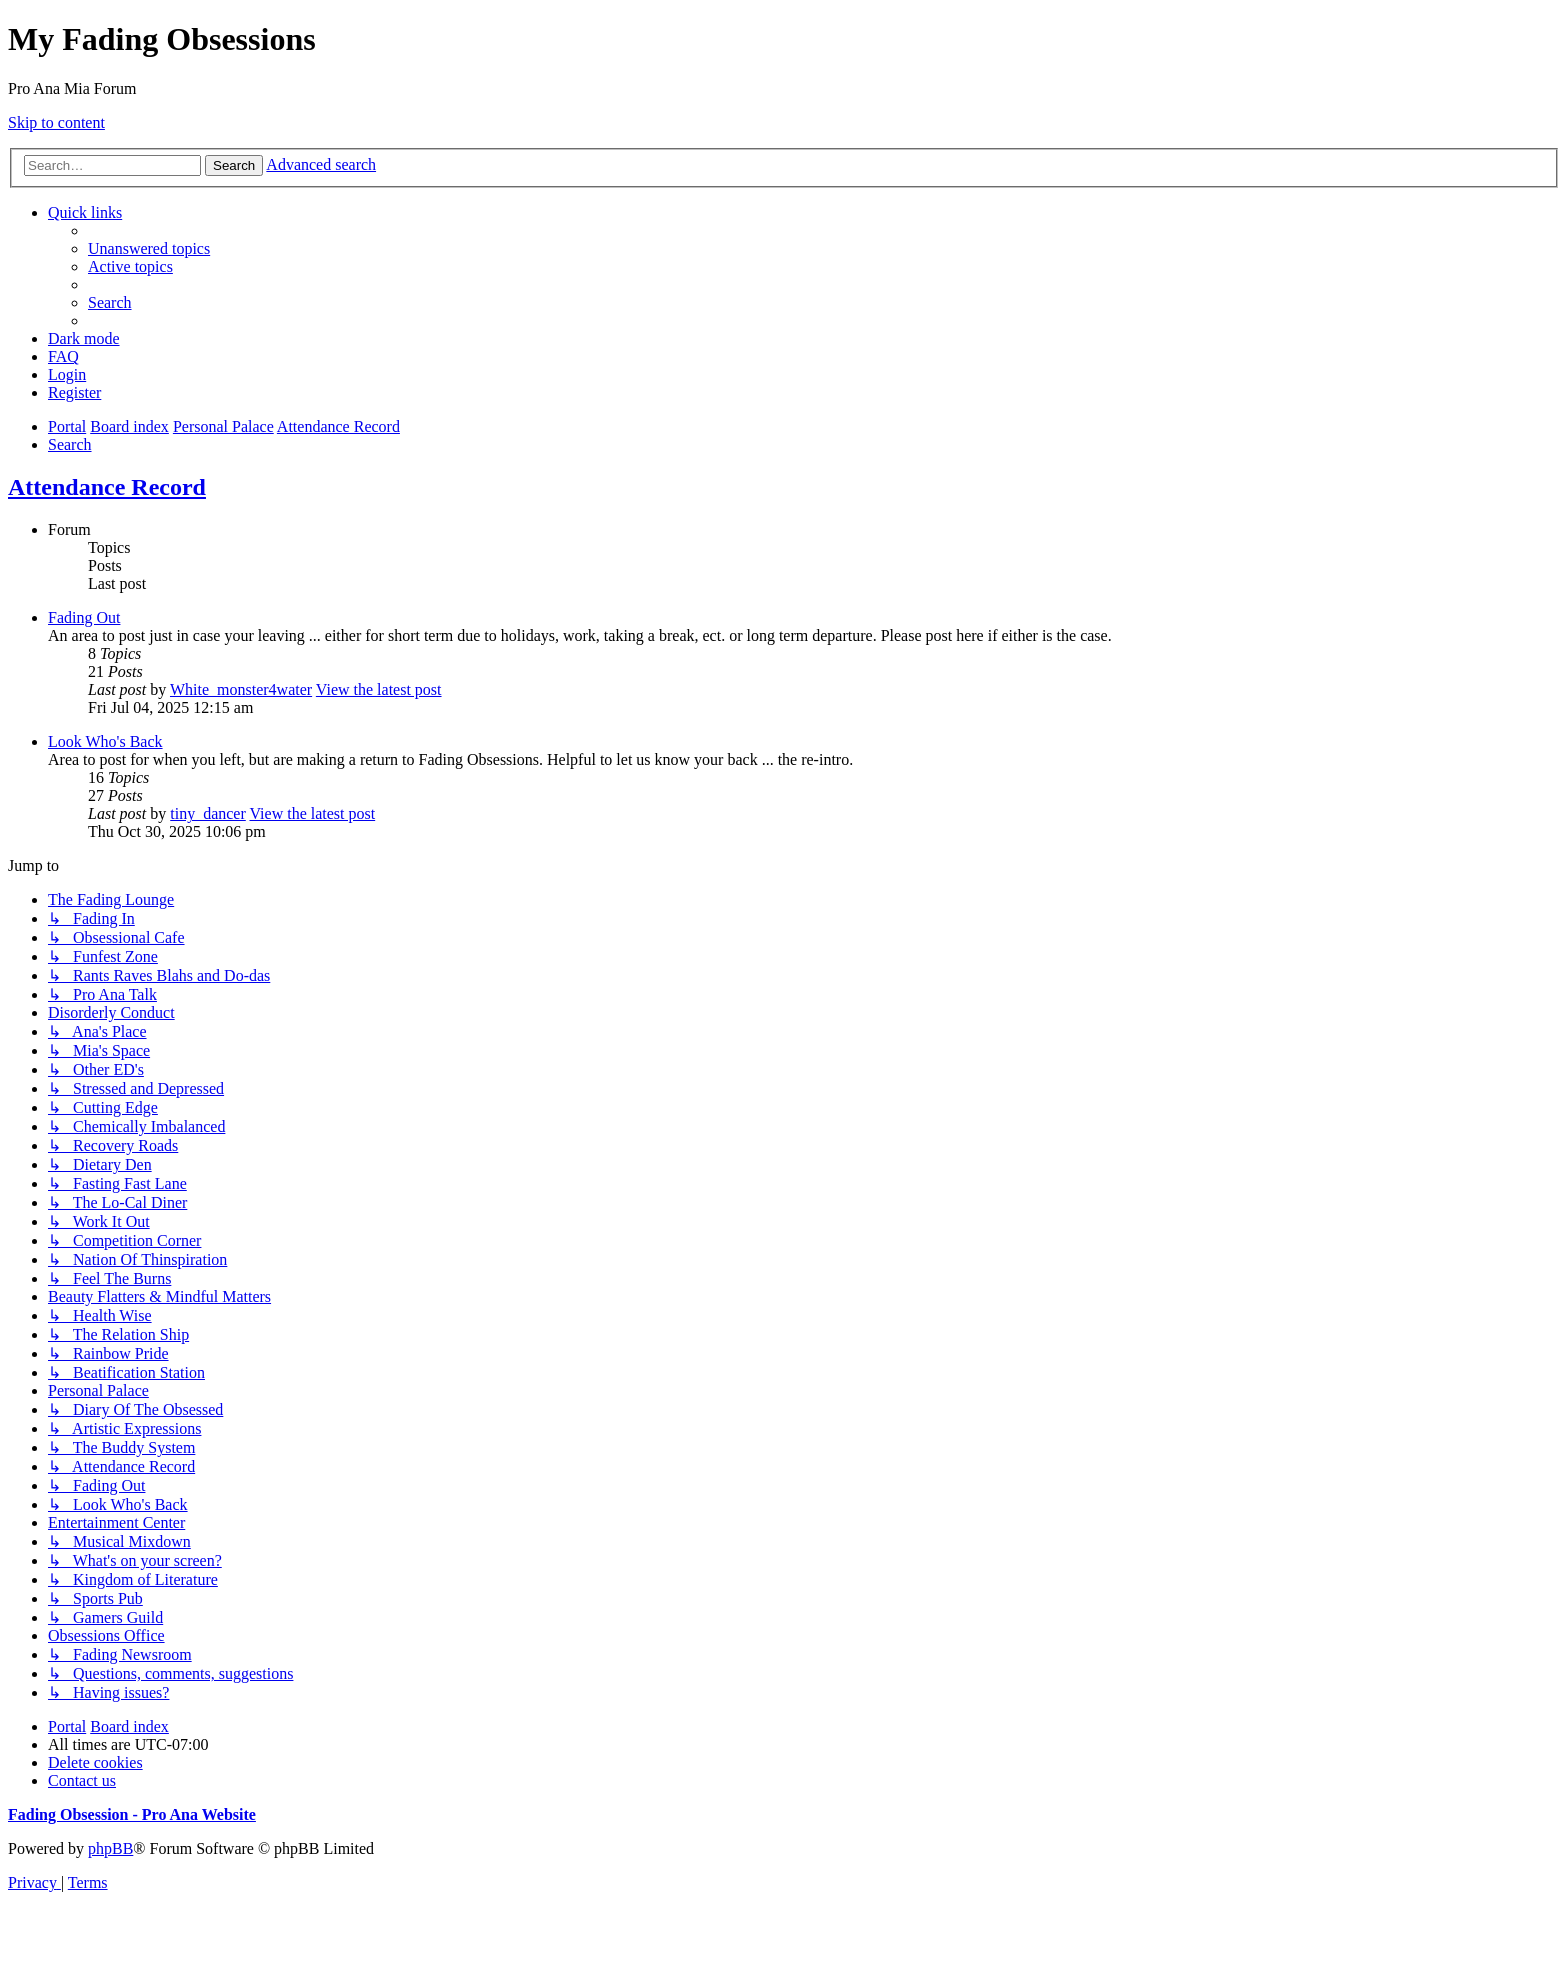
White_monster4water (241, 689)
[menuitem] (149, 248)
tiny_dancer (208, 813)
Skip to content (56, 122)
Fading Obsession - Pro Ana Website (132, 1814)
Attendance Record (107, 487)
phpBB (110, 1848)
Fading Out (84, 617)
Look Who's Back (105, 741)
